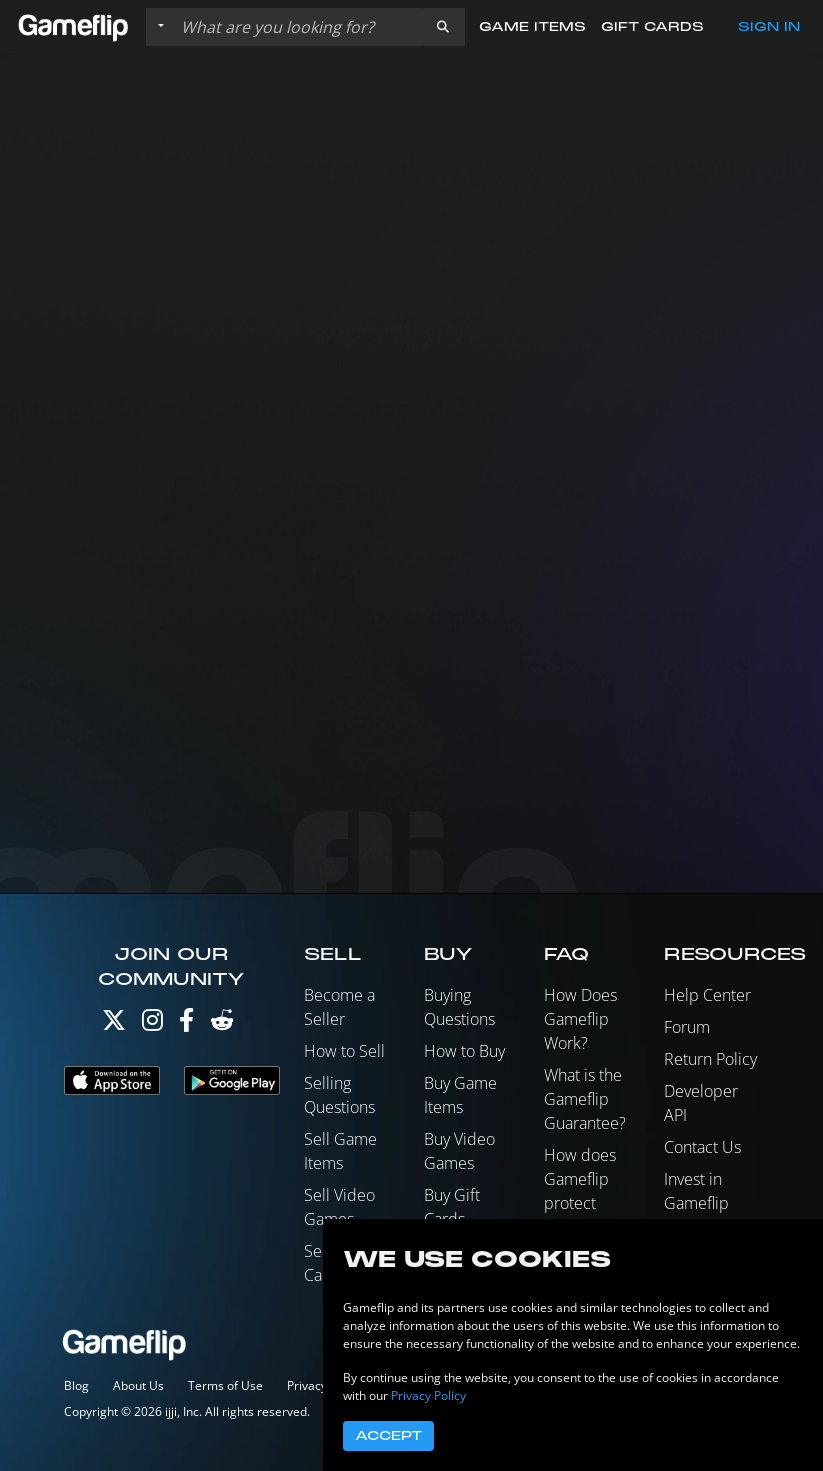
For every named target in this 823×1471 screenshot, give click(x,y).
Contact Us (702, 1147)
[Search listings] (297, 27)
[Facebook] (186, 1024)
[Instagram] (152, 1024)
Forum (687, 1027)
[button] (443, 27)
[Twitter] (114, 1024)
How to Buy (464, 1051)
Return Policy (710, 1059)
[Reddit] (222, 1024)
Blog (76, 1385)
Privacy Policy (428, 1395)
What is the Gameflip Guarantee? (585, 1099)
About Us (138, 1385)
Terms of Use (225, 1385)
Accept (388, 1436)
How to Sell (344, 1051)
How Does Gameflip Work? (580, 1019)
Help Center (707, 995)
